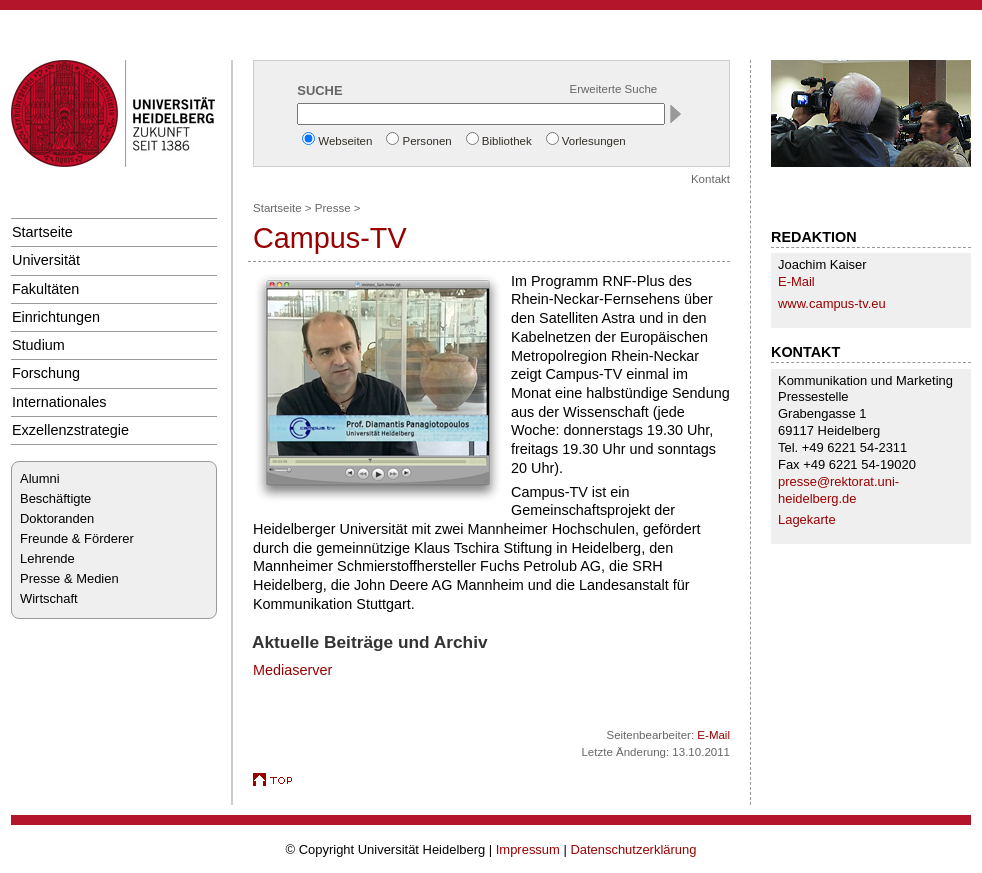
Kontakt (710, 179)
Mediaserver (292, 670)
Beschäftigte (55, 498)
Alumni (40, 478)
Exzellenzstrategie (70, 430)
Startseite (42, 232)
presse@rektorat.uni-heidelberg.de (838, 490)
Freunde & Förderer (77, 538)
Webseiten (345, 141)
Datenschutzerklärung (633, 849)
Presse (333, 208)
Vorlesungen (594, 141)
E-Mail (796, 281)
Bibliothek (507, 141)
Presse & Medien (69, 578)
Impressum (528, 849)
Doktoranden (57, 518)
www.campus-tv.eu (832, 303)
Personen (426, 141)
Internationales (59, 402)
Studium (38, 345)
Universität (46, 260)
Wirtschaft (49, 598)
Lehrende (47, 558)
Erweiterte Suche (614, 89)
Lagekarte (807, 519)
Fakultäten (45, 289)
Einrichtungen (56, 317)
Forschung (46, 373)
